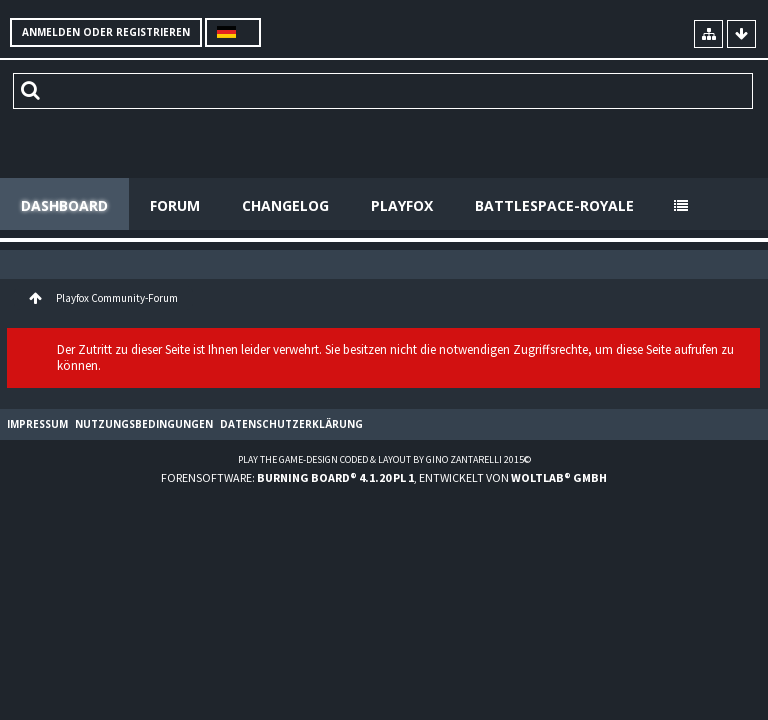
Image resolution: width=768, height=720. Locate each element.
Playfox (402, 205)
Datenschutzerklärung (291, 424)
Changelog (285, 205)
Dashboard (64, 205)
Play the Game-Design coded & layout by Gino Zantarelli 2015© (384, 459)
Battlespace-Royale (554, 205)
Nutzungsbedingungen (144, 424)
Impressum (37, 424)
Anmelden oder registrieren (106, 32)
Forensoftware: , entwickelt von (384, 477)
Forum (175, 205)
